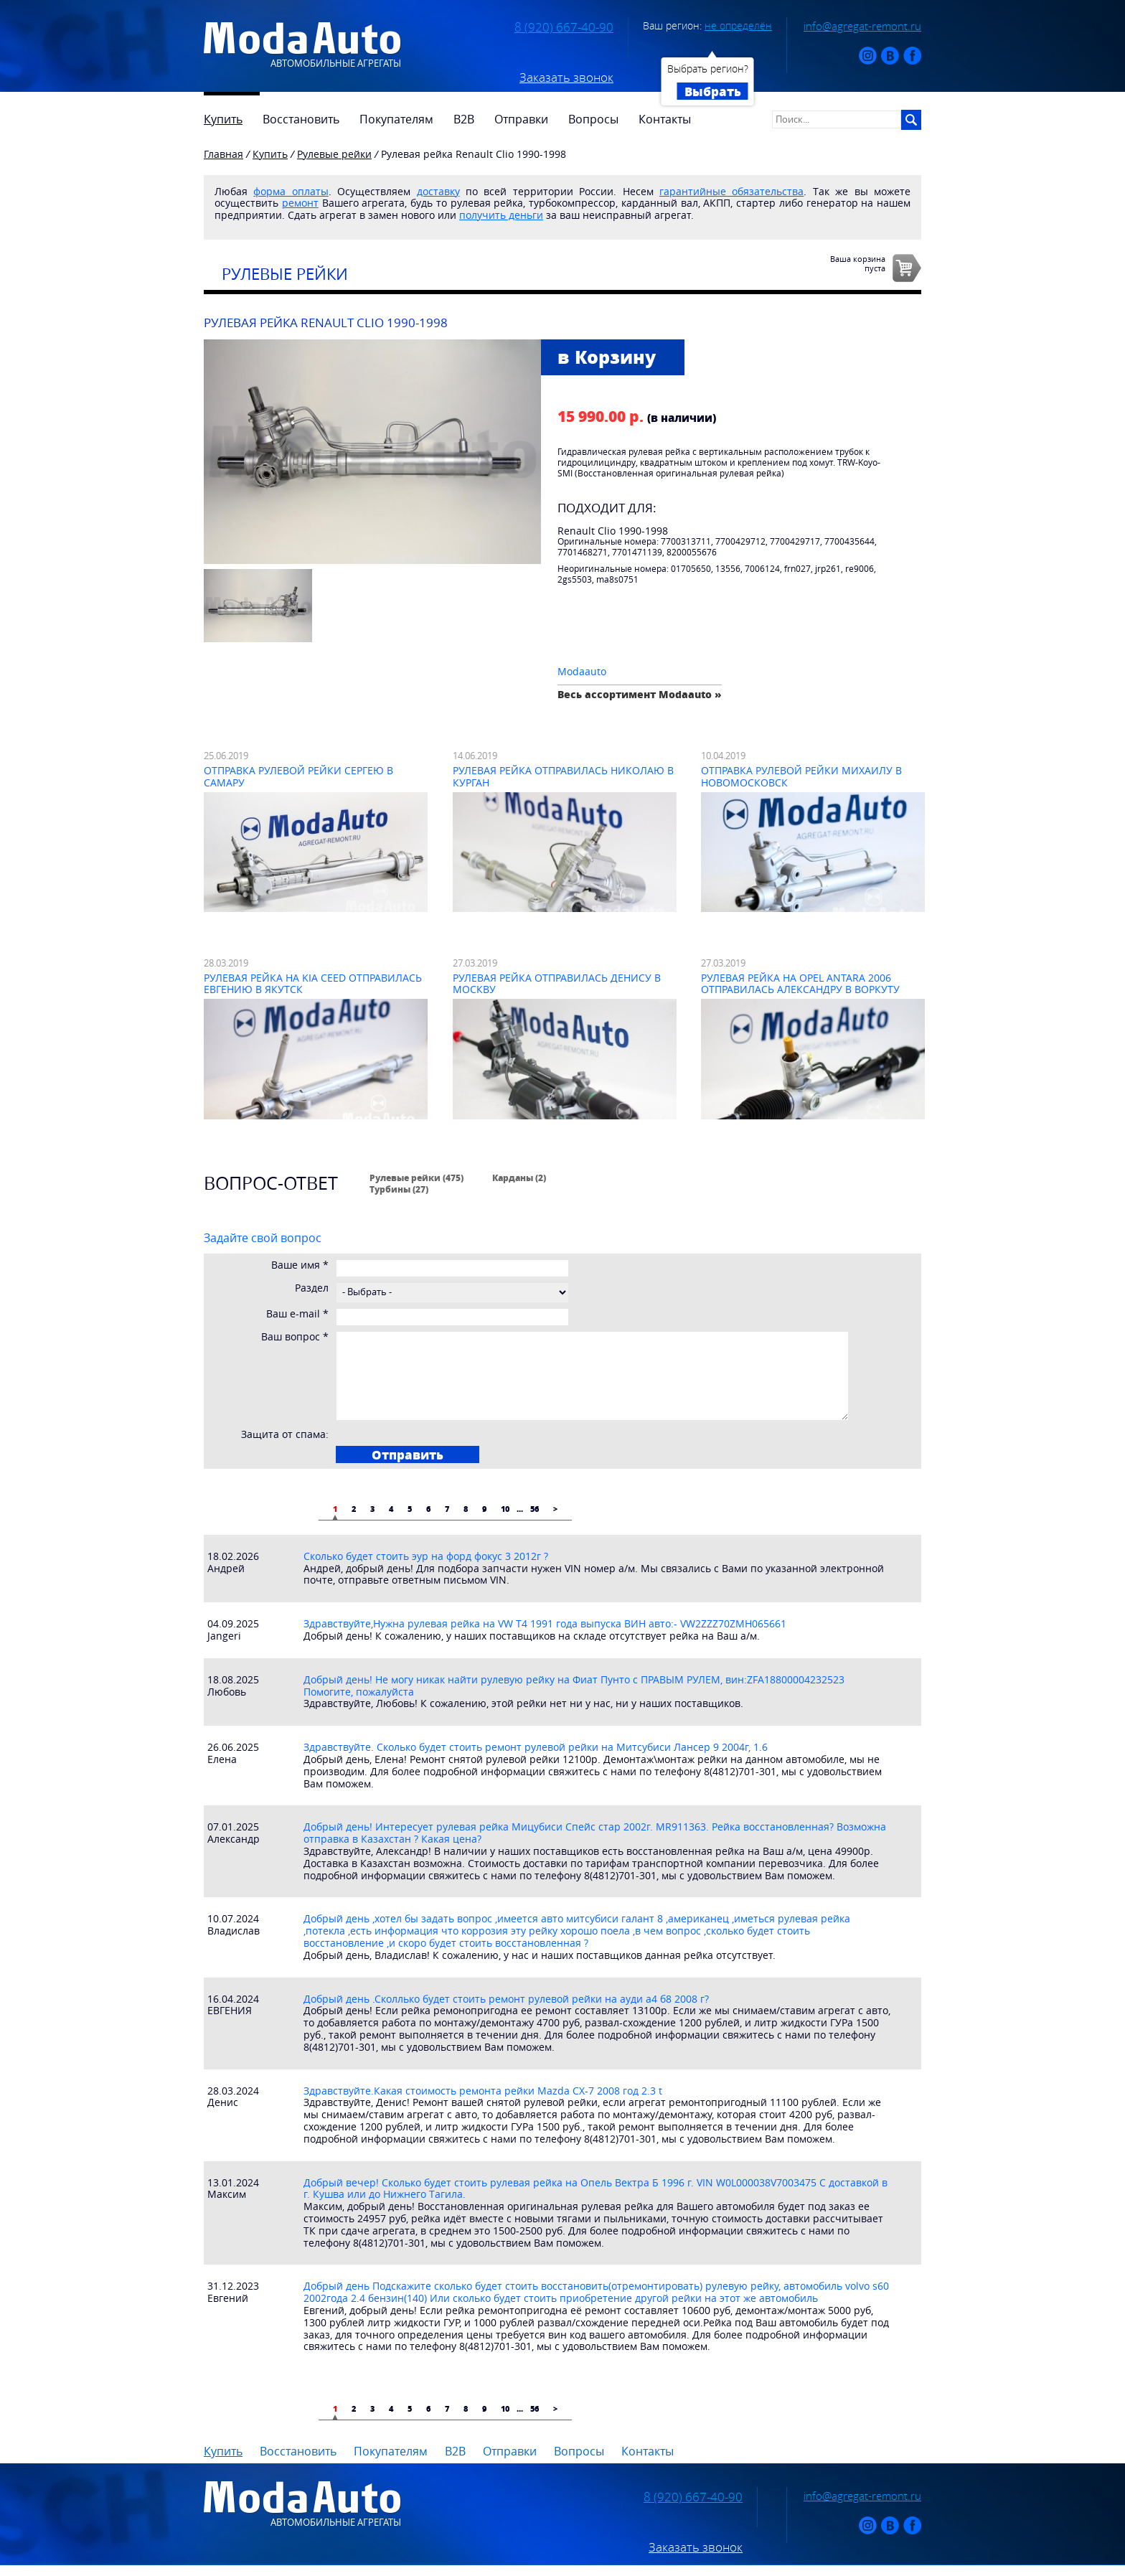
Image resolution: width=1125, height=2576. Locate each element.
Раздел (312, 1288)
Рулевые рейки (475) (416, 1177)
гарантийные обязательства (731, 191)
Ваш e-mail (297, 1314)
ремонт (300, 203)
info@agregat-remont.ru (862, 26)
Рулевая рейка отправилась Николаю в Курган (563, 776)
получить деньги (501, 215)
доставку (438, 191)
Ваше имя (300, 1265)
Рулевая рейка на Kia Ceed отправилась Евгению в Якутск (313, 984)
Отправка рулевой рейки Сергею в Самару (298, 776)
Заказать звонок (566, 77)
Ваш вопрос (295, 1337)
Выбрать (712, 91)
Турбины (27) (398, 1189)
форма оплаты (290, 191)
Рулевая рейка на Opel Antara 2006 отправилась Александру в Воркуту (800, 984)
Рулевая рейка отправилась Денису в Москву (557, 984)
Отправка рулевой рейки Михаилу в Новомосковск (801, 776)
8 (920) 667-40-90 (563, 27)
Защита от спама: (285, 1435)
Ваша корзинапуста (857, 263)
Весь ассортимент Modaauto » (639, 694)
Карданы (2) (519, 1177)
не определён (738, 25)
